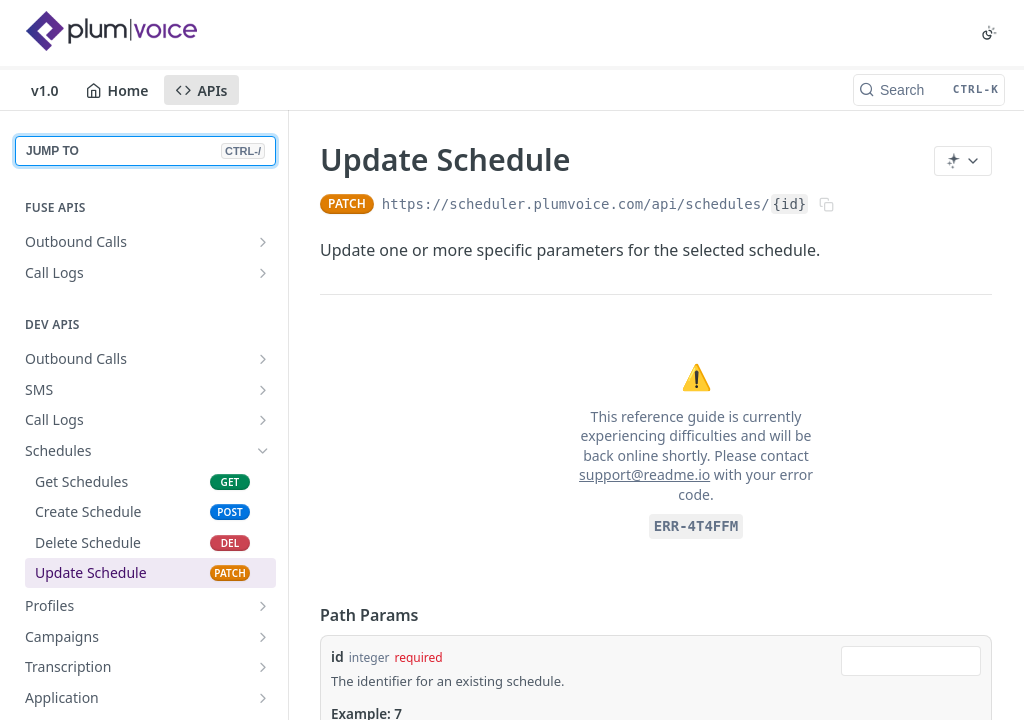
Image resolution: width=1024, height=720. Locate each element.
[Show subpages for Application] (263, 698)
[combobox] (911, 661)
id (337, 656)
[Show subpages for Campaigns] (263, 637)
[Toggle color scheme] (989, 33)
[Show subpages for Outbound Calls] (263, 242)
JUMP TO (145, 151)
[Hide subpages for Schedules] (263, 451)
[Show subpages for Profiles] (263, 606)
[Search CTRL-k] (929, 90)
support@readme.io (644, 474)
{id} (790, 204)
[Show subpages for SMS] (263, 390)
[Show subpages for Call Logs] (263, 273)
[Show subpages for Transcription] (263, 667)
